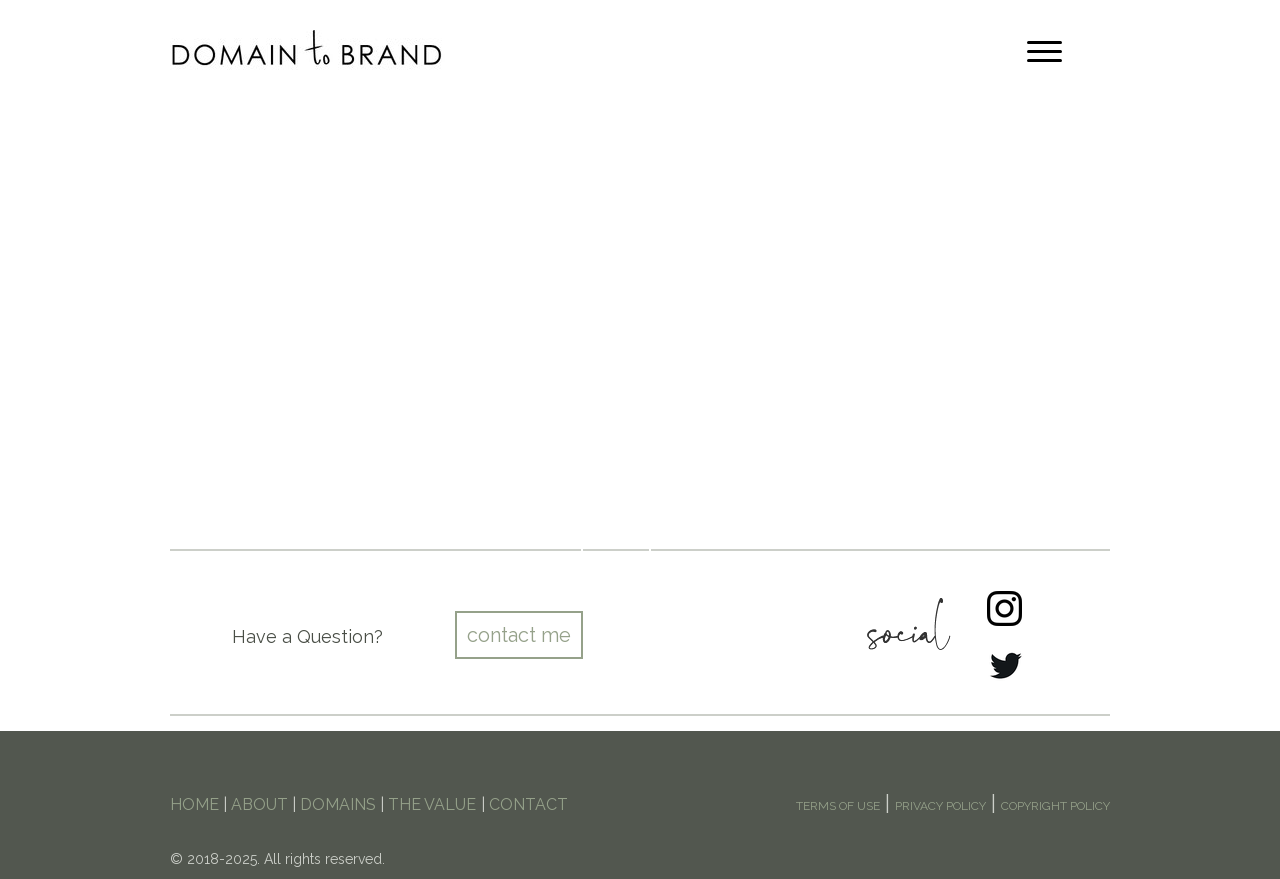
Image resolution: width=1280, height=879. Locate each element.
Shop (616, 534)
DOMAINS (338, 804)
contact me (519, 635)
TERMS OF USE (838, 806)
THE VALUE (432, 804)
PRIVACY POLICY (940, 806)
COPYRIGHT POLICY (1055, 806)
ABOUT (259, 804)
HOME (194, 804)
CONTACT (528, 804)
